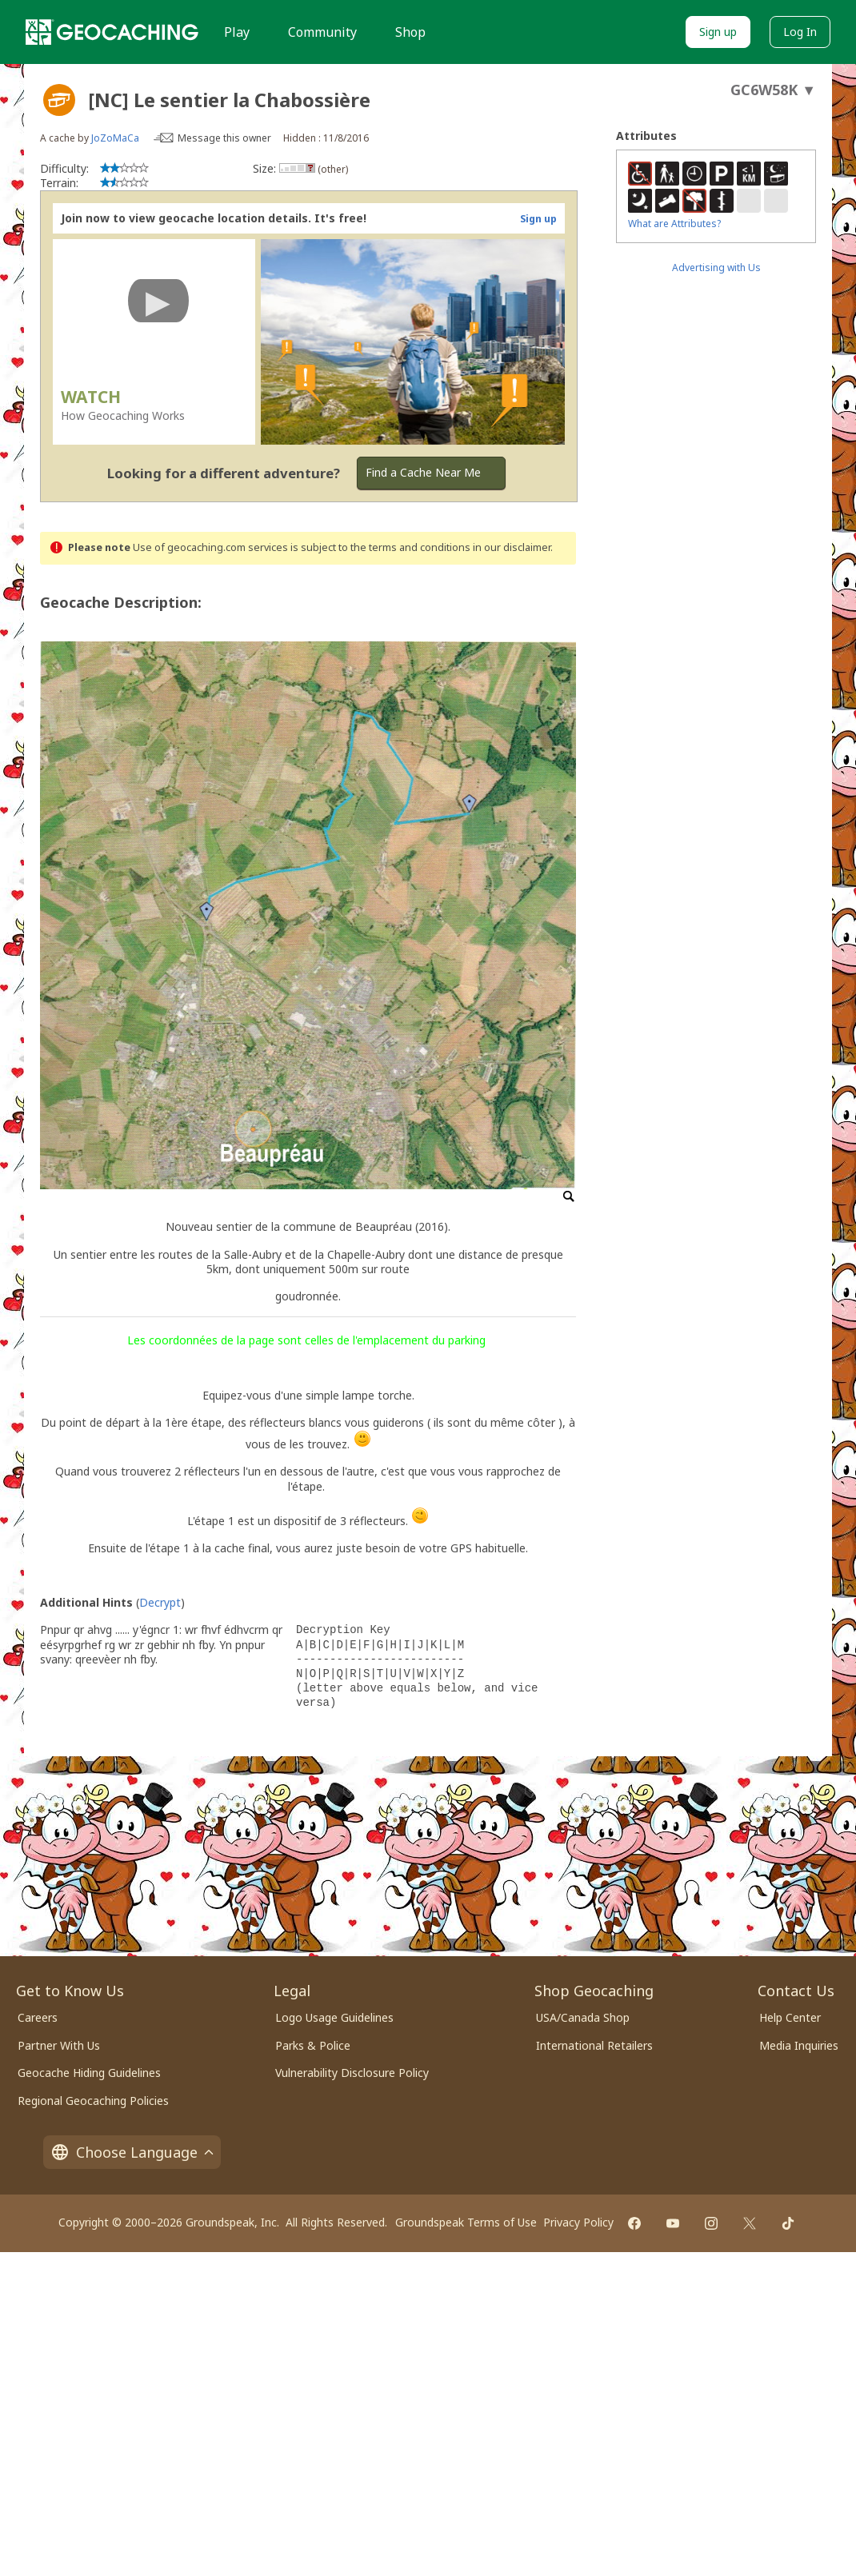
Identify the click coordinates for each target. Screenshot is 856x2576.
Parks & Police (312, 2045)
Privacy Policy (578, 2222)
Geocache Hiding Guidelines (89, 2072)
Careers (38, 2017)
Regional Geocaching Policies (93, 2100)
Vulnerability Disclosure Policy (352, 2072)
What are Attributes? (674, 223)
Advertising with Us (716, 267)
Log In (800, 31)
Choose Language (132, 2152)
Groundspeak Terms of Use (466, 2222)
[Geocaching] (112, 32)
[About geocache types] (59, 100)
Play (237, 32)
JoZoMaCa (115, 138)
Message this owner (224, 138)
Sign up (718, 31)
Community (322, 32)
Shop (410, 32)
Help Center (790, 2017)
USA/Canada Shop (583, 2017)
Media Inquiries (798, 2045)
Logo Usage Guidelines (334, 2017)
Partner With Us (59, 2045)
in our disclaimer (511, 547)
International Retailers (594, 2045)
